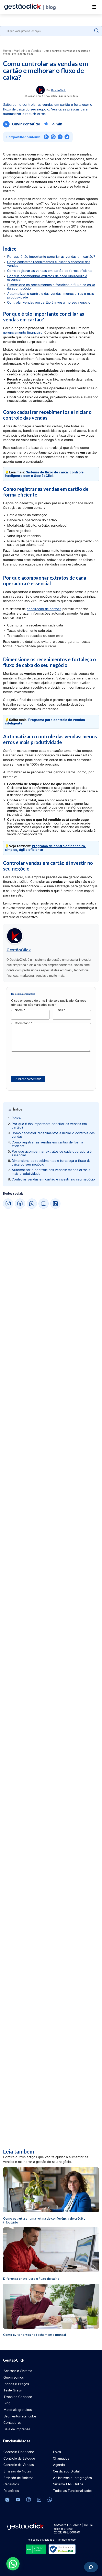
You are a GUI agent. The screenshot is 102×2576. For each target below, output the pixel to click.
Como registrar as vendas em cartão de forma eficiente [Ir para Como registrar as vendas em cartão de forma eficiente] (47, 1144)
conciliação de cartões (44, 609)
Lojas (57, 2452)
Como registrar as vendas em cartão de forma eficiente (49, 271)
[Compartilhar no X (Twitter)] (67, 136)
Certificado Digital (66, 2471)
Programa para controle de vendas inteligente (45, 721)
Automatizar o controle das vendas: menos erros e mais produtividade (50, 295)
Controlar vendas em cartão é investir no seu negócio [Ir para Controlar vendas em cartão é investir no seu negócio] (53, 1179)
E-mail (60, 1009)
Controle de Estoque (19, 2458)
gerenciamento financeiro (23, 332)
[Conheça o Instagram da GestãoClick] (7, 2499)
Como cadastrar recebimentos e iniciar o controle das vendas (48, 264)
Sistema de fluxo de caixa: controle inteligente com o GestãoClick (44, 474)
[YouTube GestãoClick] (43, 1203)
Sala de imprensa (16, 2429)
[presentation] (42, 1066)
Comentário (24, 1023)
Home (7, 50)
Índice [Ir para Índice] (16, 1118)
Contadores (12, 2423)
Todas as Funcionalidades (72, 2491)
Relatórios (11, 2491)
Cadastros (11, 2484)
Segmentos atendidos (19, 2416)
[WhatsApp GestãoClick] (32, 1203)
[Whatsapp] (49, 2499)
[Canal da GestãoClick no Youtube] (18, 2499)
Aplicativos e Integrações (72, 2478)
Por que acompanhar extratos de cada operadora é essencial (47, 278)
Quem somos (13, 2377)
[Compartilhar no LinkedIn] (46, 136)
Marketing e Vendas (27, 50)
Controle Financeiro (18, 2452)
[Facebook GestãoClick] (20, 1203)
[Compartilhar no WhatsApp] (53, 136)
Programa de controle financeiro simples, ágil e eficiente (45, 848)
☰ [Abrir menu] (94, 7)
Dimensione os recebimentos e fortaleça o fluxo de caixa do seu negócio (51, 287)
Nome (20, 1009)
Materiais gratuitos (17, 2410)
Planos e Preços (16, 2384)
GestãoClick (19, 949)
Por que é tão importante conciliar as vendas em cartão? (51, 257)
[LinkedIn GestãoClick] (55, 1203)
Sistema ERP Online (68, 2484)
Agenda (59, 2465)
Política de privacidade (40, 2539)
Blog (6, 2403)
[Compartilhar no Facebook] (60, 136)
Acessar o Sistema (17, 2371)
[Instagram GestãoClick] (8, 1203)
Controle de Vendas (18, 2465)
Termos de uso (66, 2539)
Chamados (61, 2458)
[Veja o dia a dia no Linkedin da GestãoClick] (39, 2499)
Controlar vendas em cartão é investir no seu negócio (48, 302)
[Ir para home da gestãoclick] (22, 9)
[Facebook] (28, 2499)
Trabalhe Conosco (17, 2397)
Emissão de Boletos (18, 2478)
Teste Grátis (12, 2390)
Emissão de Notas (17, 2471)
